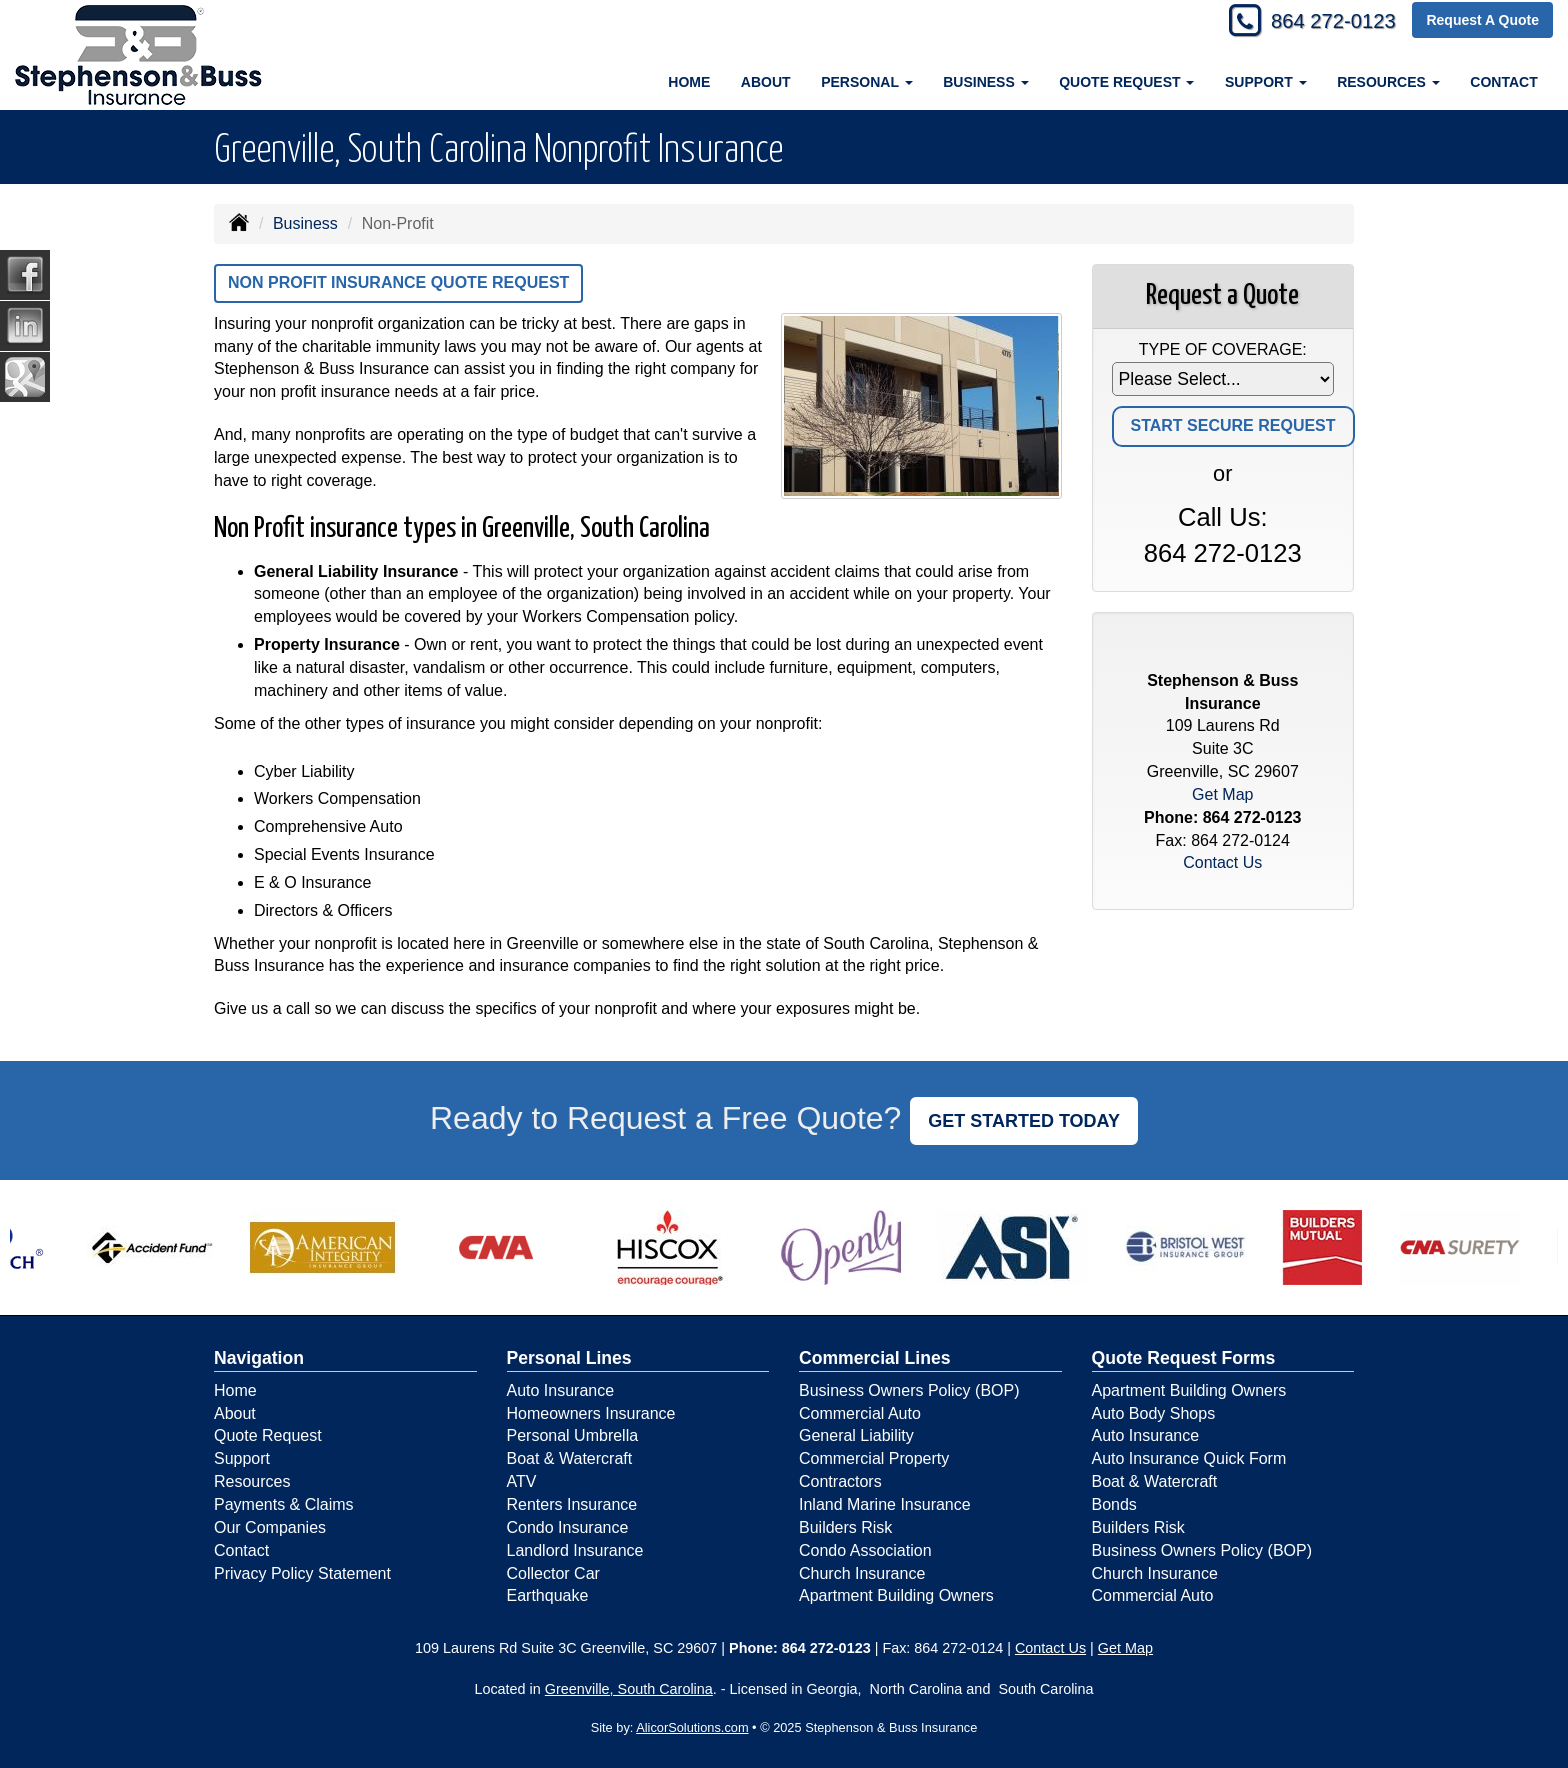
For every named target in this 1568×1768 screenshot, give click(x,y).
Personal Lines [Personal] (569, 1358)
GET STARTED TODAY (1024, 1121)
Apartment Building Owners (896, 1595)
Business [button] (985, 82)
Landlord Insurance (575, 1550)
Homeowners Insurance (591, 1413)
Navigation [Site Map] (259, 1358)
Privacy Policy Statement (302, 1573)
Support (242, 1458)
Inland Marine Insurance (885, 1504)
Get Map (1222, 794)
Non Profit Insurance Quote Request (398, 282)
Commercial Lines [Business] (875, 1358)
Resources (252, 1481)
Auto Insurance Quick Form (1189, 1458)
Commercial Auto (860, 1413)
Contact (1503, 82)
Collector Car (553, 1573)
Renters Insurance (572, 1504)
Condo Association (865, 1550)
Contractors (840, 1481)
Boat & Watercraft (570, 1458)
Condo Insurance (568, 1527)
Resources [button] (1388, 82)
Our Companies (270, 1527)
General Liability (856, 1435)
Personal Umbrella (573, 1435)
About (766, 82)
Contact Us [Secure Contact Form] (1222, 862)
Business (305, 223)
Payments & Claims (284, 1504)
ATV (522, 1481)
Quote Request (268, 1435)
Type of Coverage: (1223, 349)
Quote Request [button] (1126, 82)
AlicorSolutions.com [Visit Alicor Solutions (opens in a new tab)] (692, 1727)
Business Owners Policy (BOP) (909, 1390)
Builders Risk (845, 1527)
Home (689, 82)
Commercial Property (874, 1458)
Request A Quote (1482, 22)
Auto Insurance (561, 1390)
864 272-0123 (1325, 22)
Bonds (1114, 1504)
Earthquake (548, 1595)
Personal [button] (866, 82)
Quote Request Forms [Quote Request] (1184, 1358)
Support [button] (1266, 82)
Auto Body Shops (1154, 1413)
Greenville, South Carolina (629, 1689)
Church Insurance (862, 1573)
